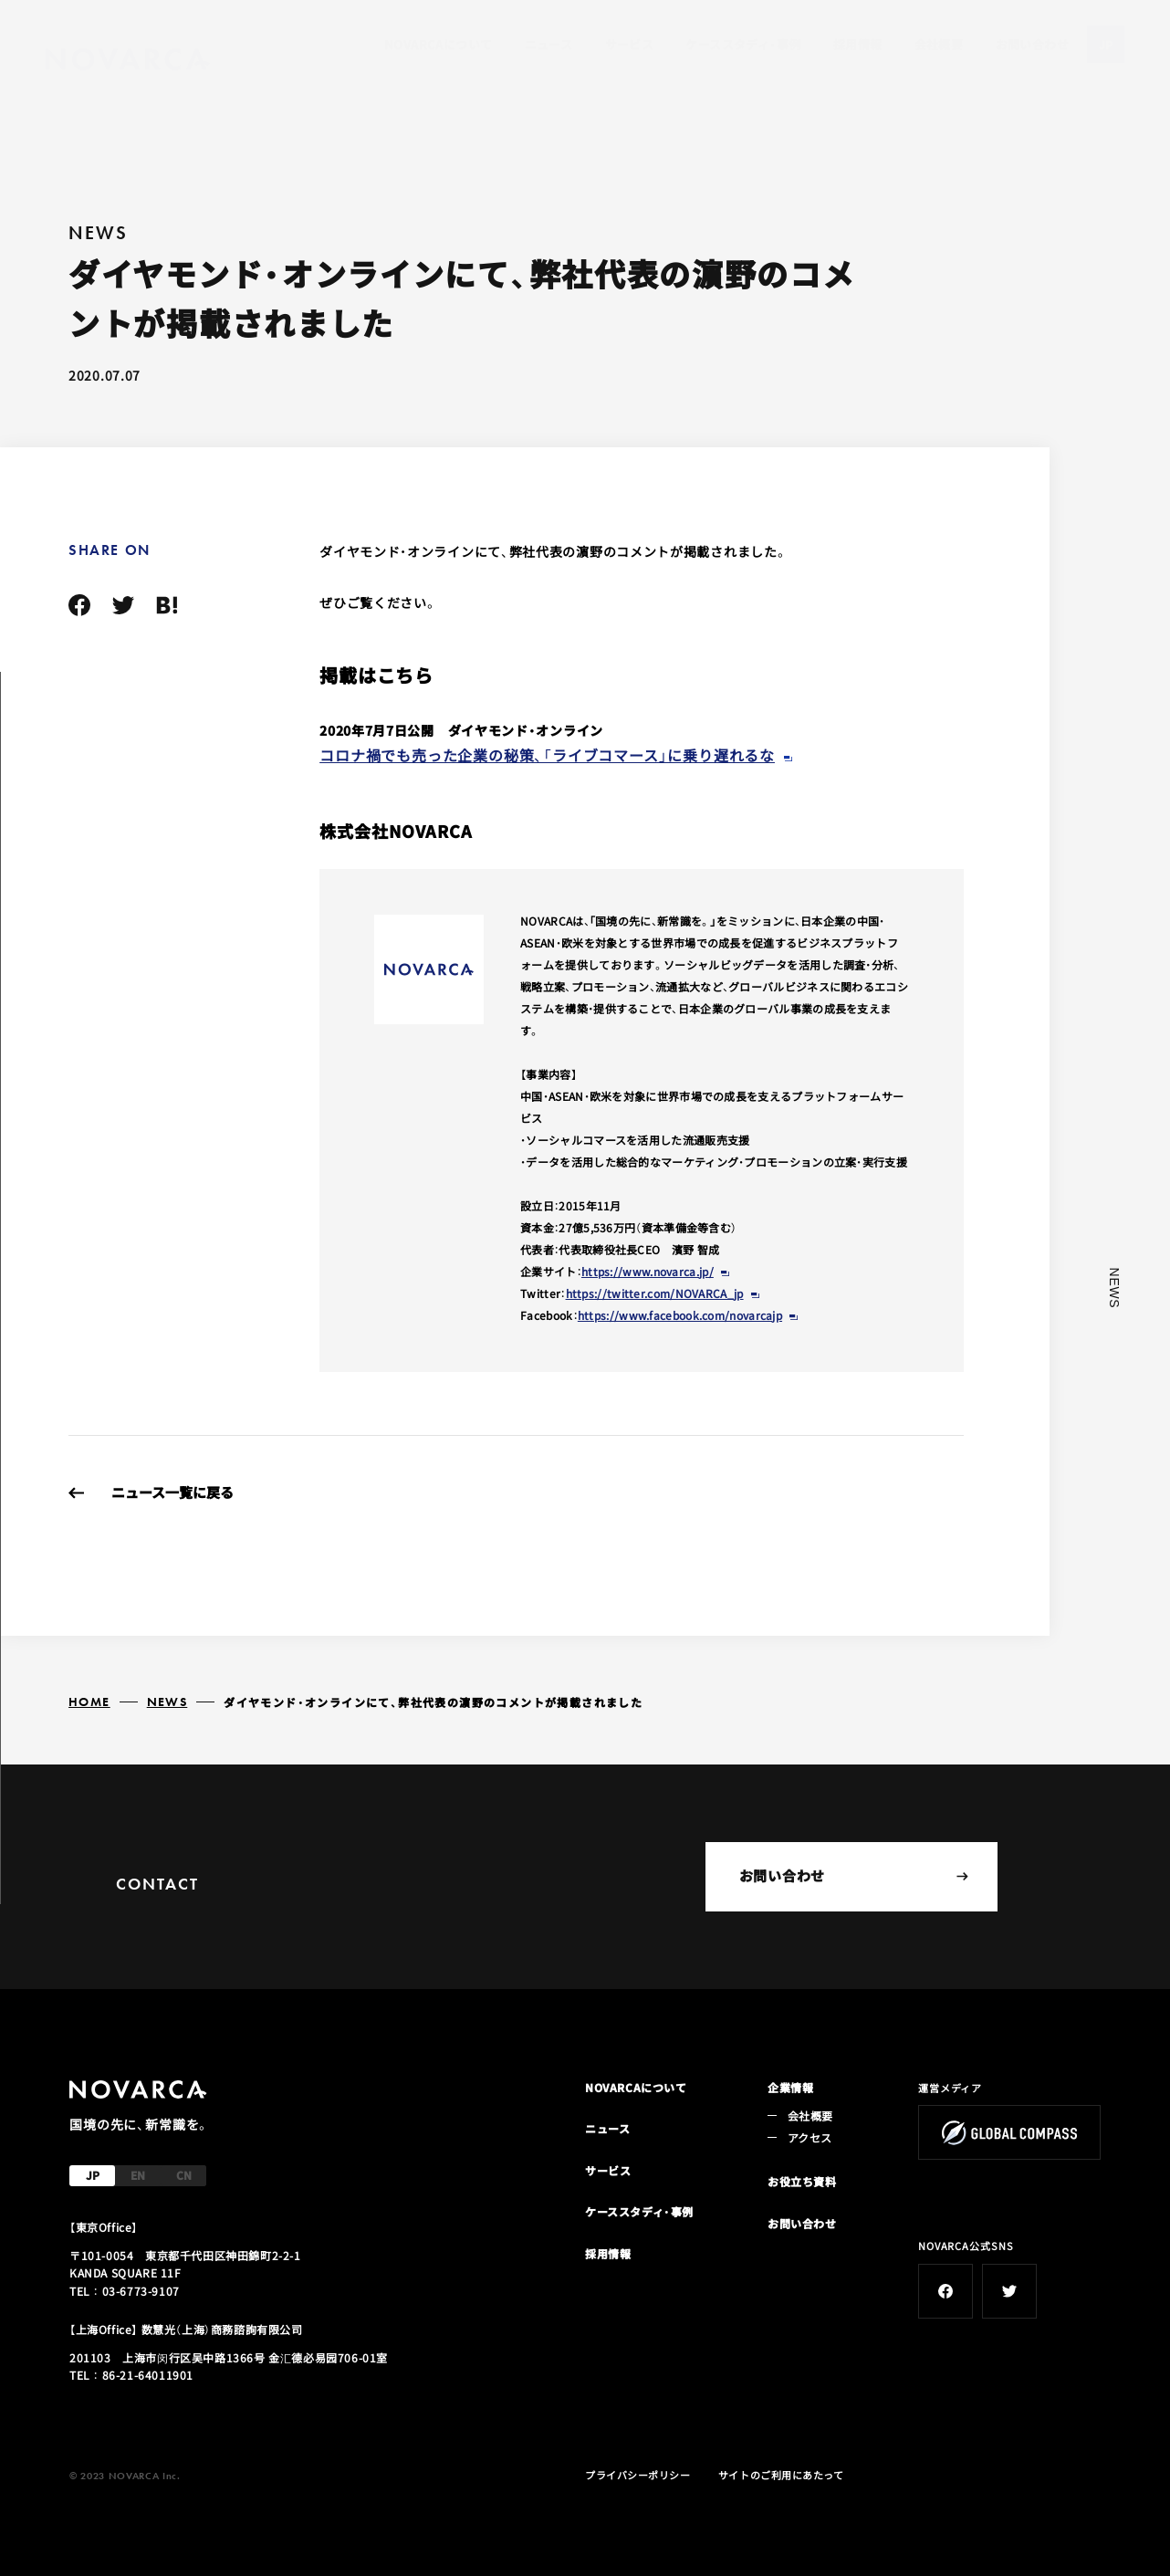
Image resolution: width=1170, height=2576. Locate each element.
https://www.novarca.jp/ (647, 1271)
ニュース (549, 44)
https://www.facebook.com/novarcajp (680, 1315)
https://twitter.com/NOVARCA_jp (655, 1293)
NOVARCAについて (438, 44)
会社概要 (939, 44)
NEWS (167, 1701)
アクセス (809, 2137)
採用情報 (858, 44)
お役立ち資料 (802, 2181)
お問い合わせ (1032, 44)
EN (138, 2175)
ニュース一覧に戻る (172, 1492)
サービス (629, 44)
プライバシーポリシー (638, 2474)
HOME (89, 1701)
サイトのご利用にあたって (781, 2474)
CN (184, 2175)
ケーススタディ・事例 (742, 44)
